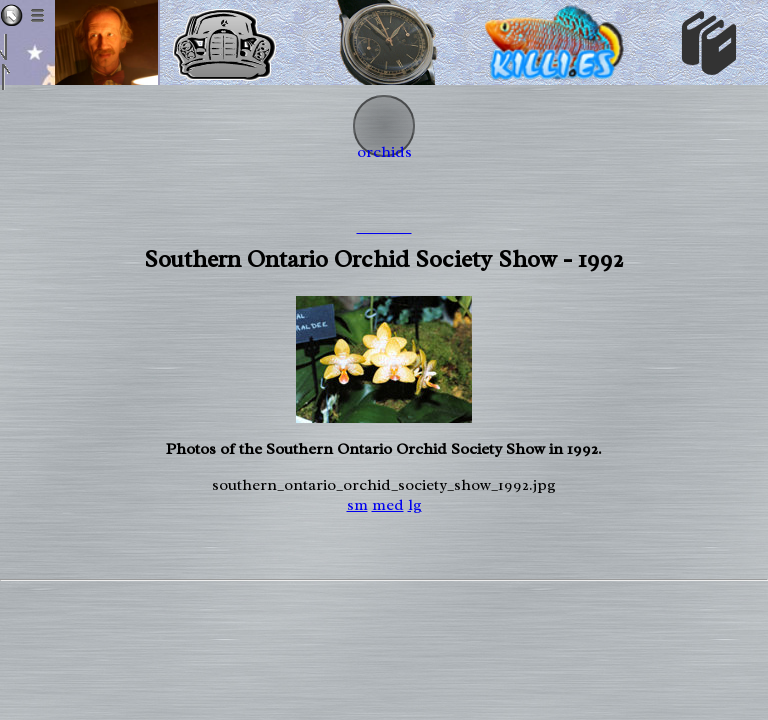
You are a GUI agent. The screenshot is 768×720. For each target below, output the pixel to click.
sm (357, 505)
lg (415, 505)
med (388, 505)
